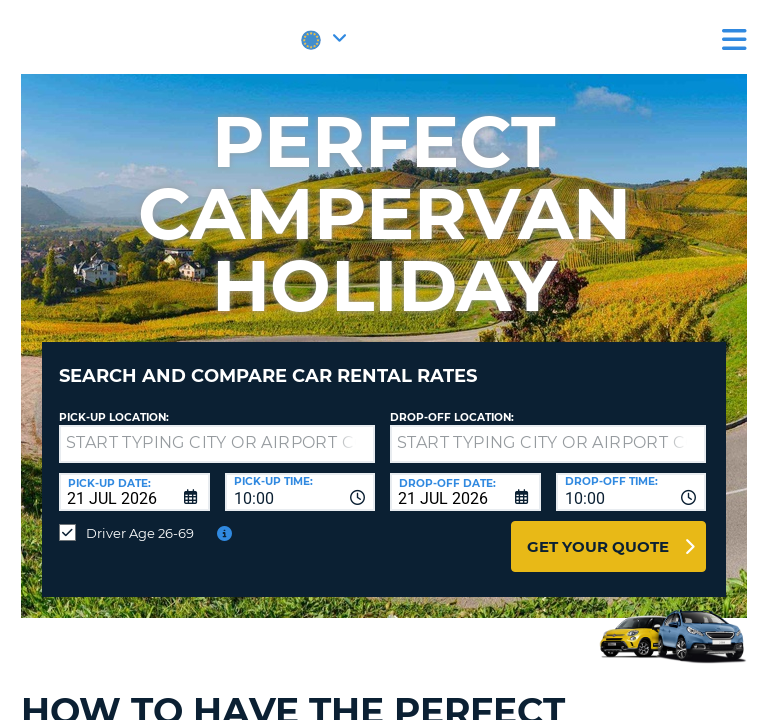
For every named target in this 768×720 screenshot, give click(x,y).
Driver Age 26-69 (140, 533)
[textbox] (217, 444)
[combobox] (300, 492)
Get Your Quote (598, 546)
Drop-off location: (452, 417)
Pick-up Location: (114, 417)
